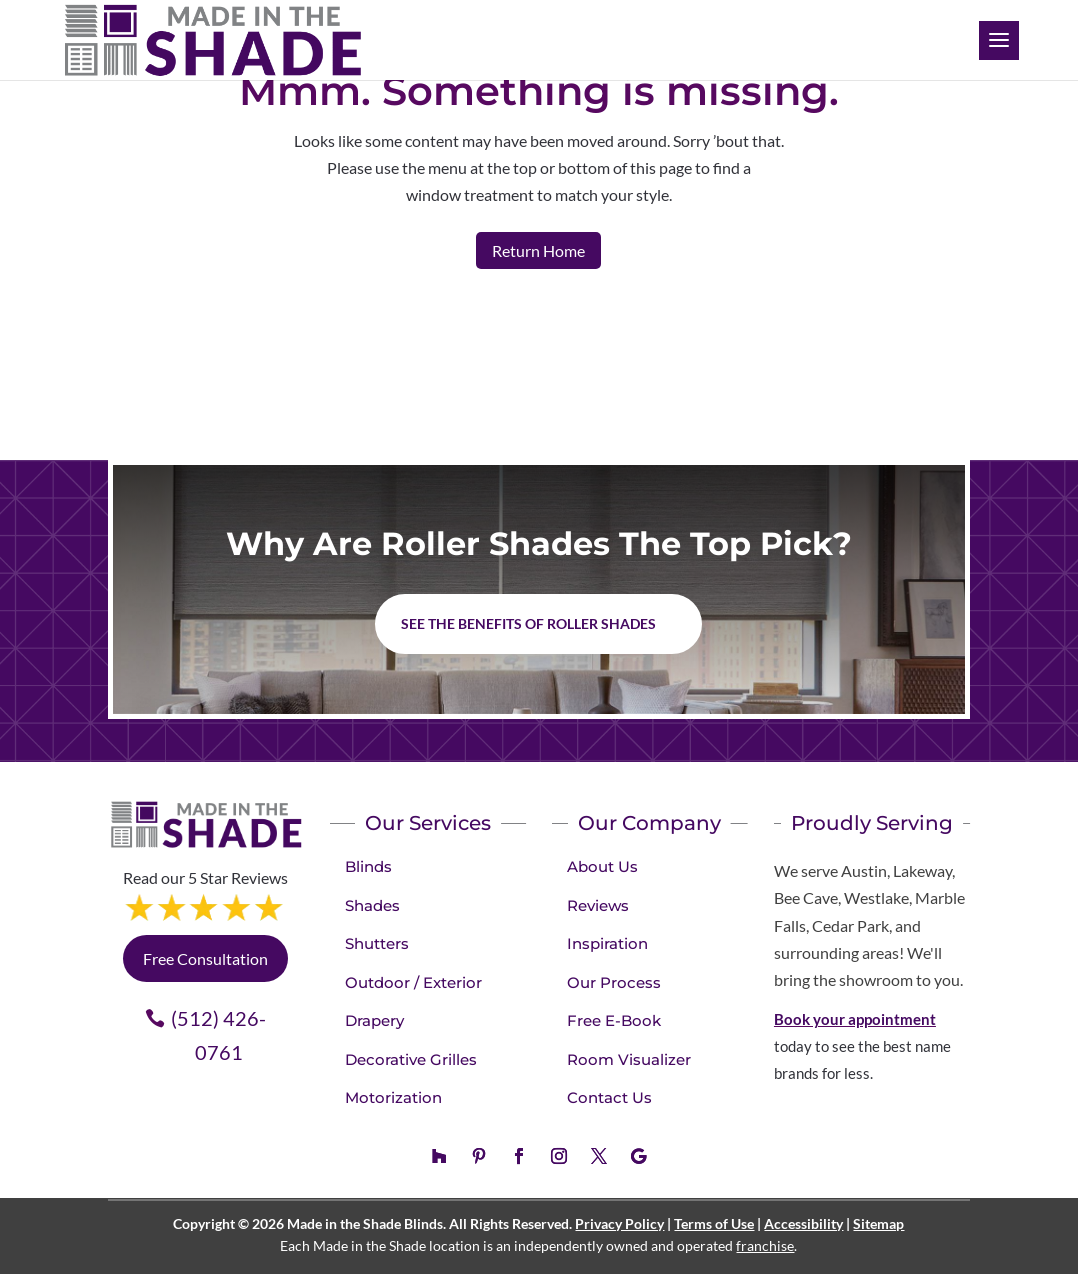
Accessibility (803, 1223)
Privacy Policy (619, 1223)
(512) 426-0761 (218, 1035)
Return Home (538, 250)
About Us (602, 866)
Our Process (614, 982)
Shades (372, 905)
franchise (765, 1245)
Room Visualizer (629, 1059)
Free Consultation (205, 958)
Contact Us (609, 1097)
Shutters (377, 943)
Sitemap (878, 1223)
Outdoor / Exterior (413, 982)
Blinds (368, 866)
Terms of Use (714, 1223)
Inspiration (607, 943)
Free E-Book (614, 1020)
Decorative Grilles (411, 1059)
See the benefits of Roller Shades (528, 623)
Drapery (374, 1020)
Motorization (393, 1097)
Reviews (598, 905)
